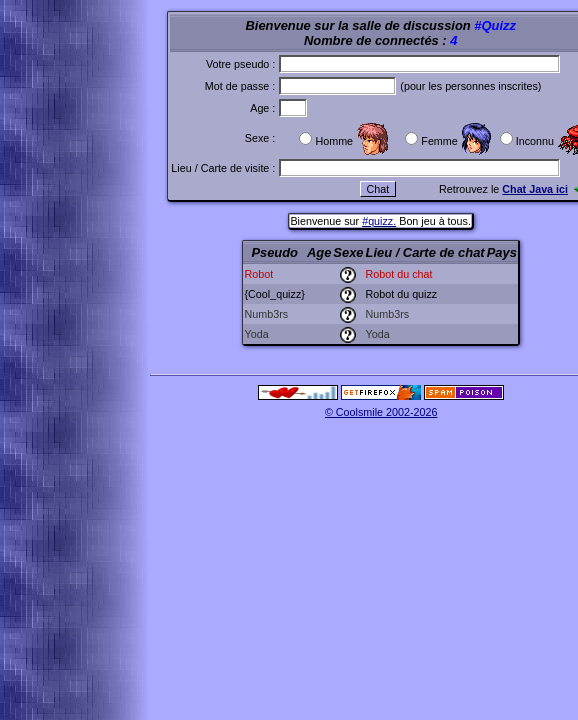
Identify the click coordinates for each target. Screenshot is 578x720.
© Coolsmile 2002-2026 (381, 412)
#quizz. (379, 221)
